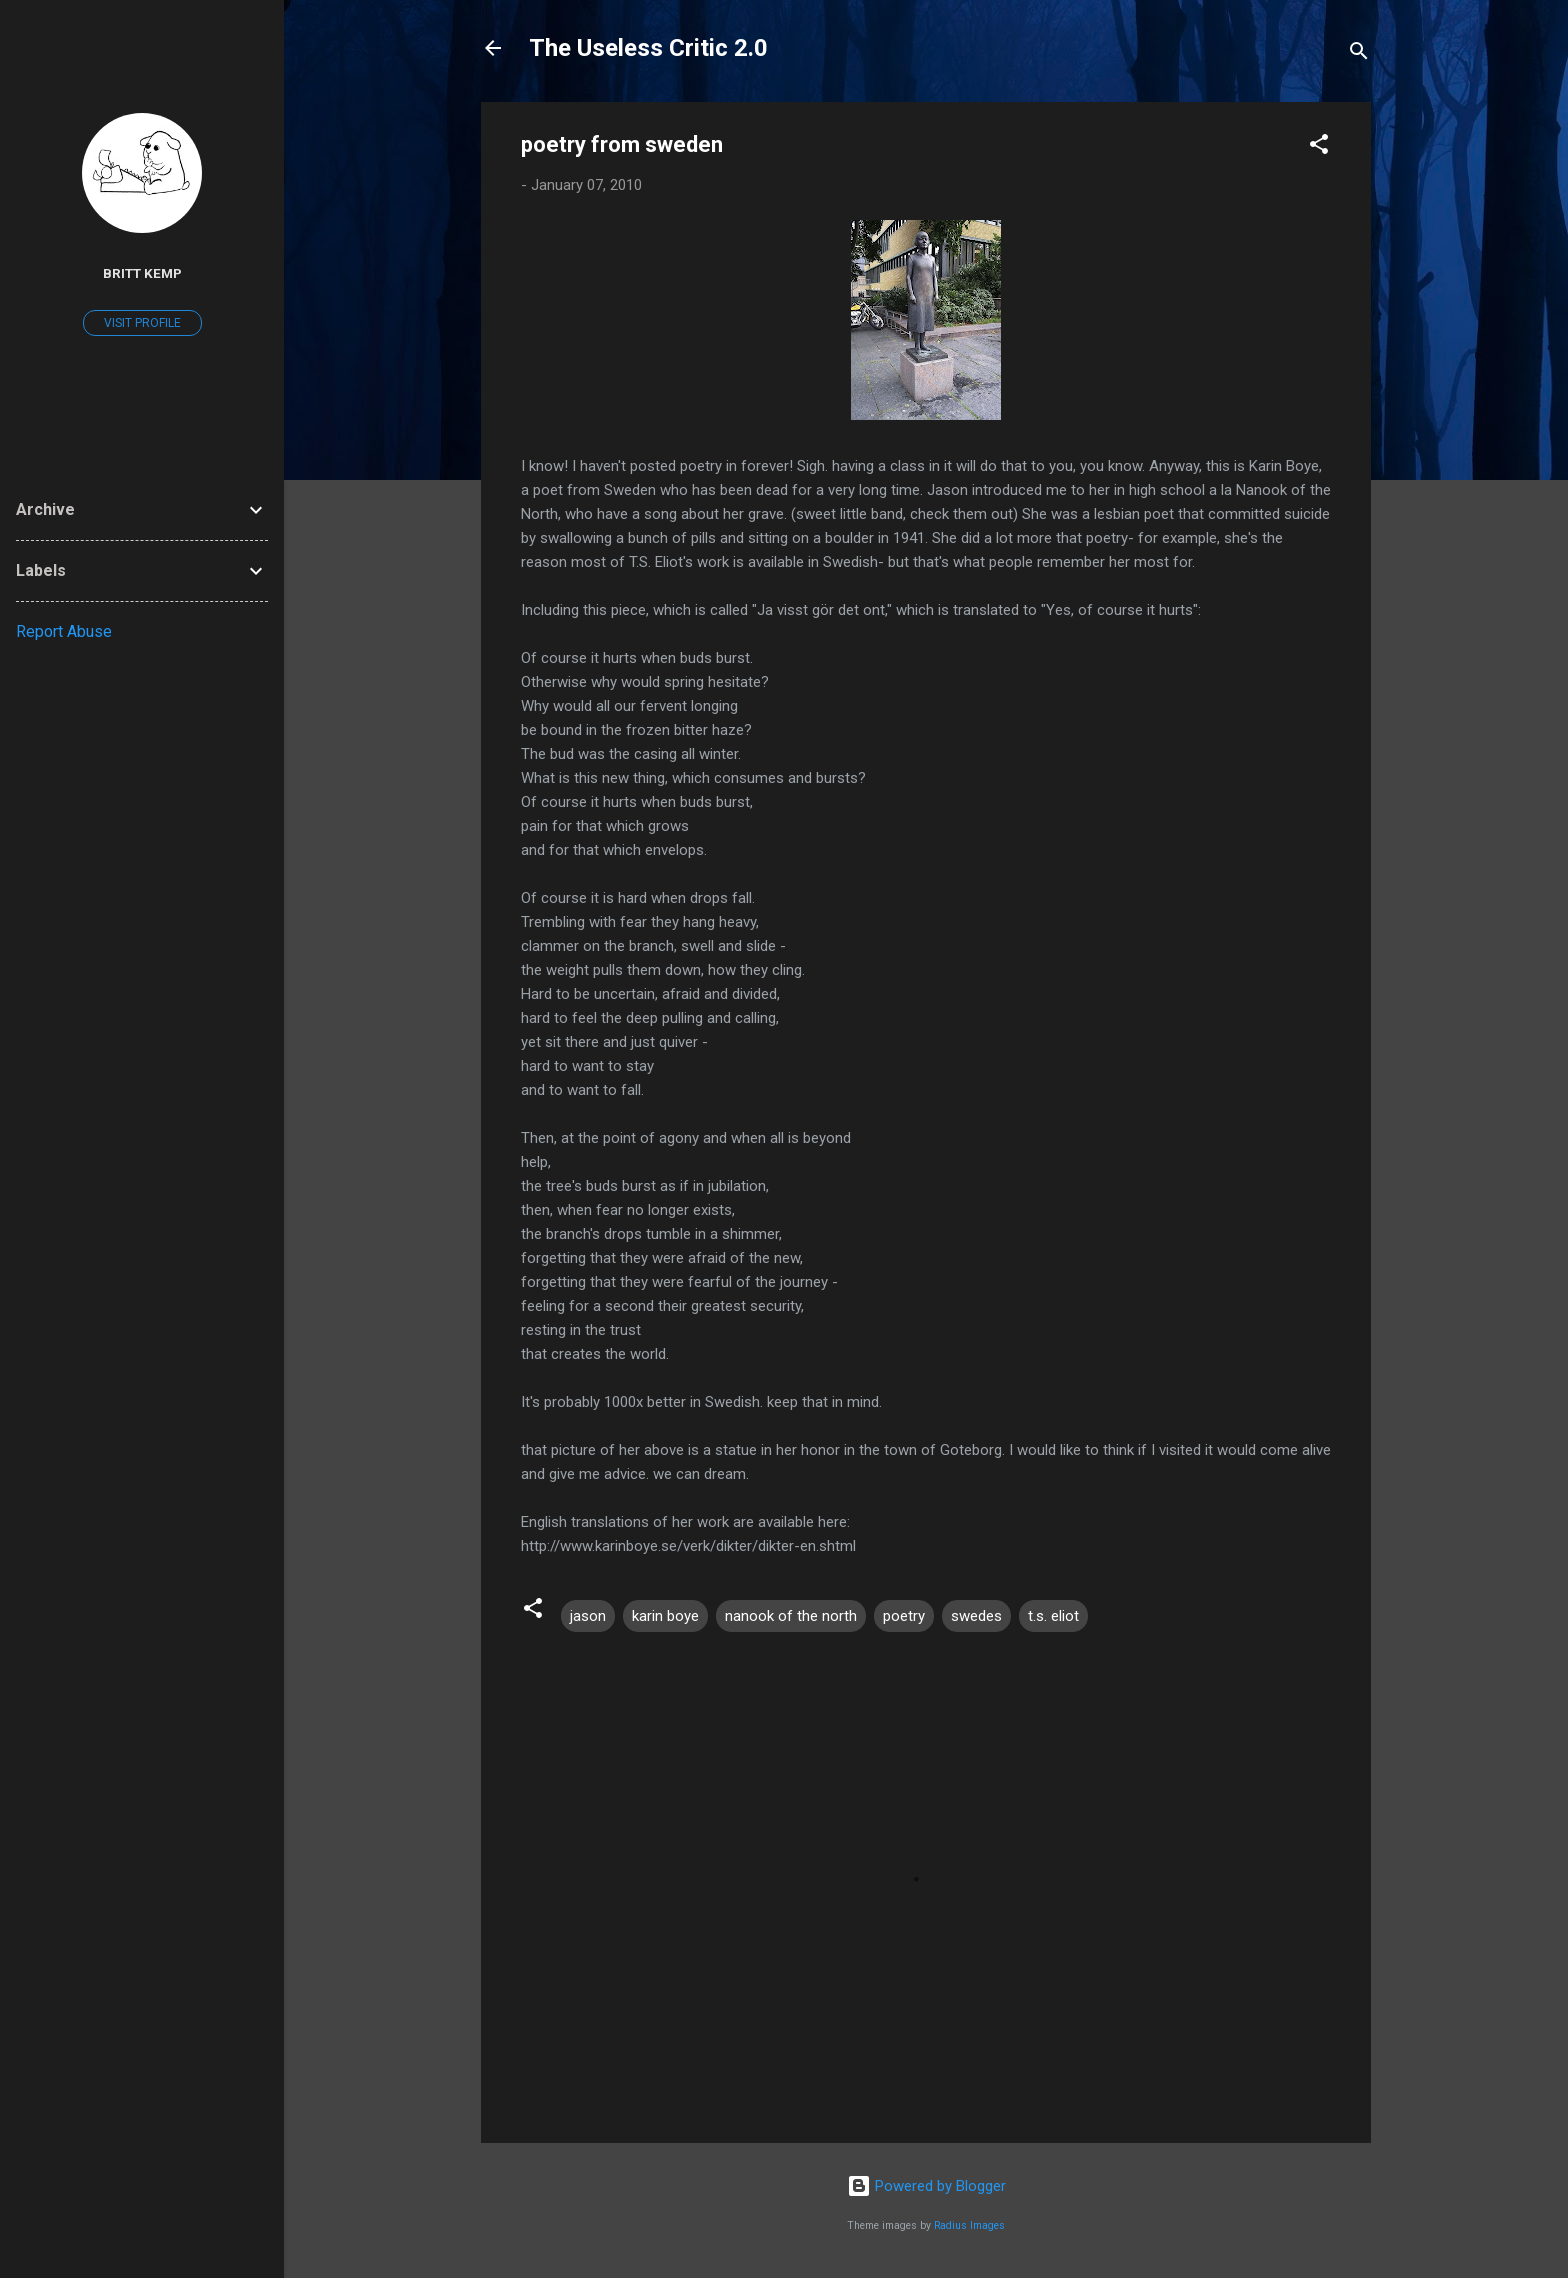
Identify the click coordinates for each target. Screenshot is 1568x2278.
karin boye (665, 1616)
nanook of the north (791, 1616)
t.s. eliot (1053, 1616)
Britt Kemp (142, 273)
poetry (904, 1616)
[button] (1319, 147)
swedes (976, 1616)
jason (588, 1616)
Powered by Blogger (926, 2186)
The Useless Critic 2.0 (648, 48)
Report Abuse (64, 631)
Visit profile (142, 323)
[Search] (1359, 54)
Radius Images (969, 2225)
